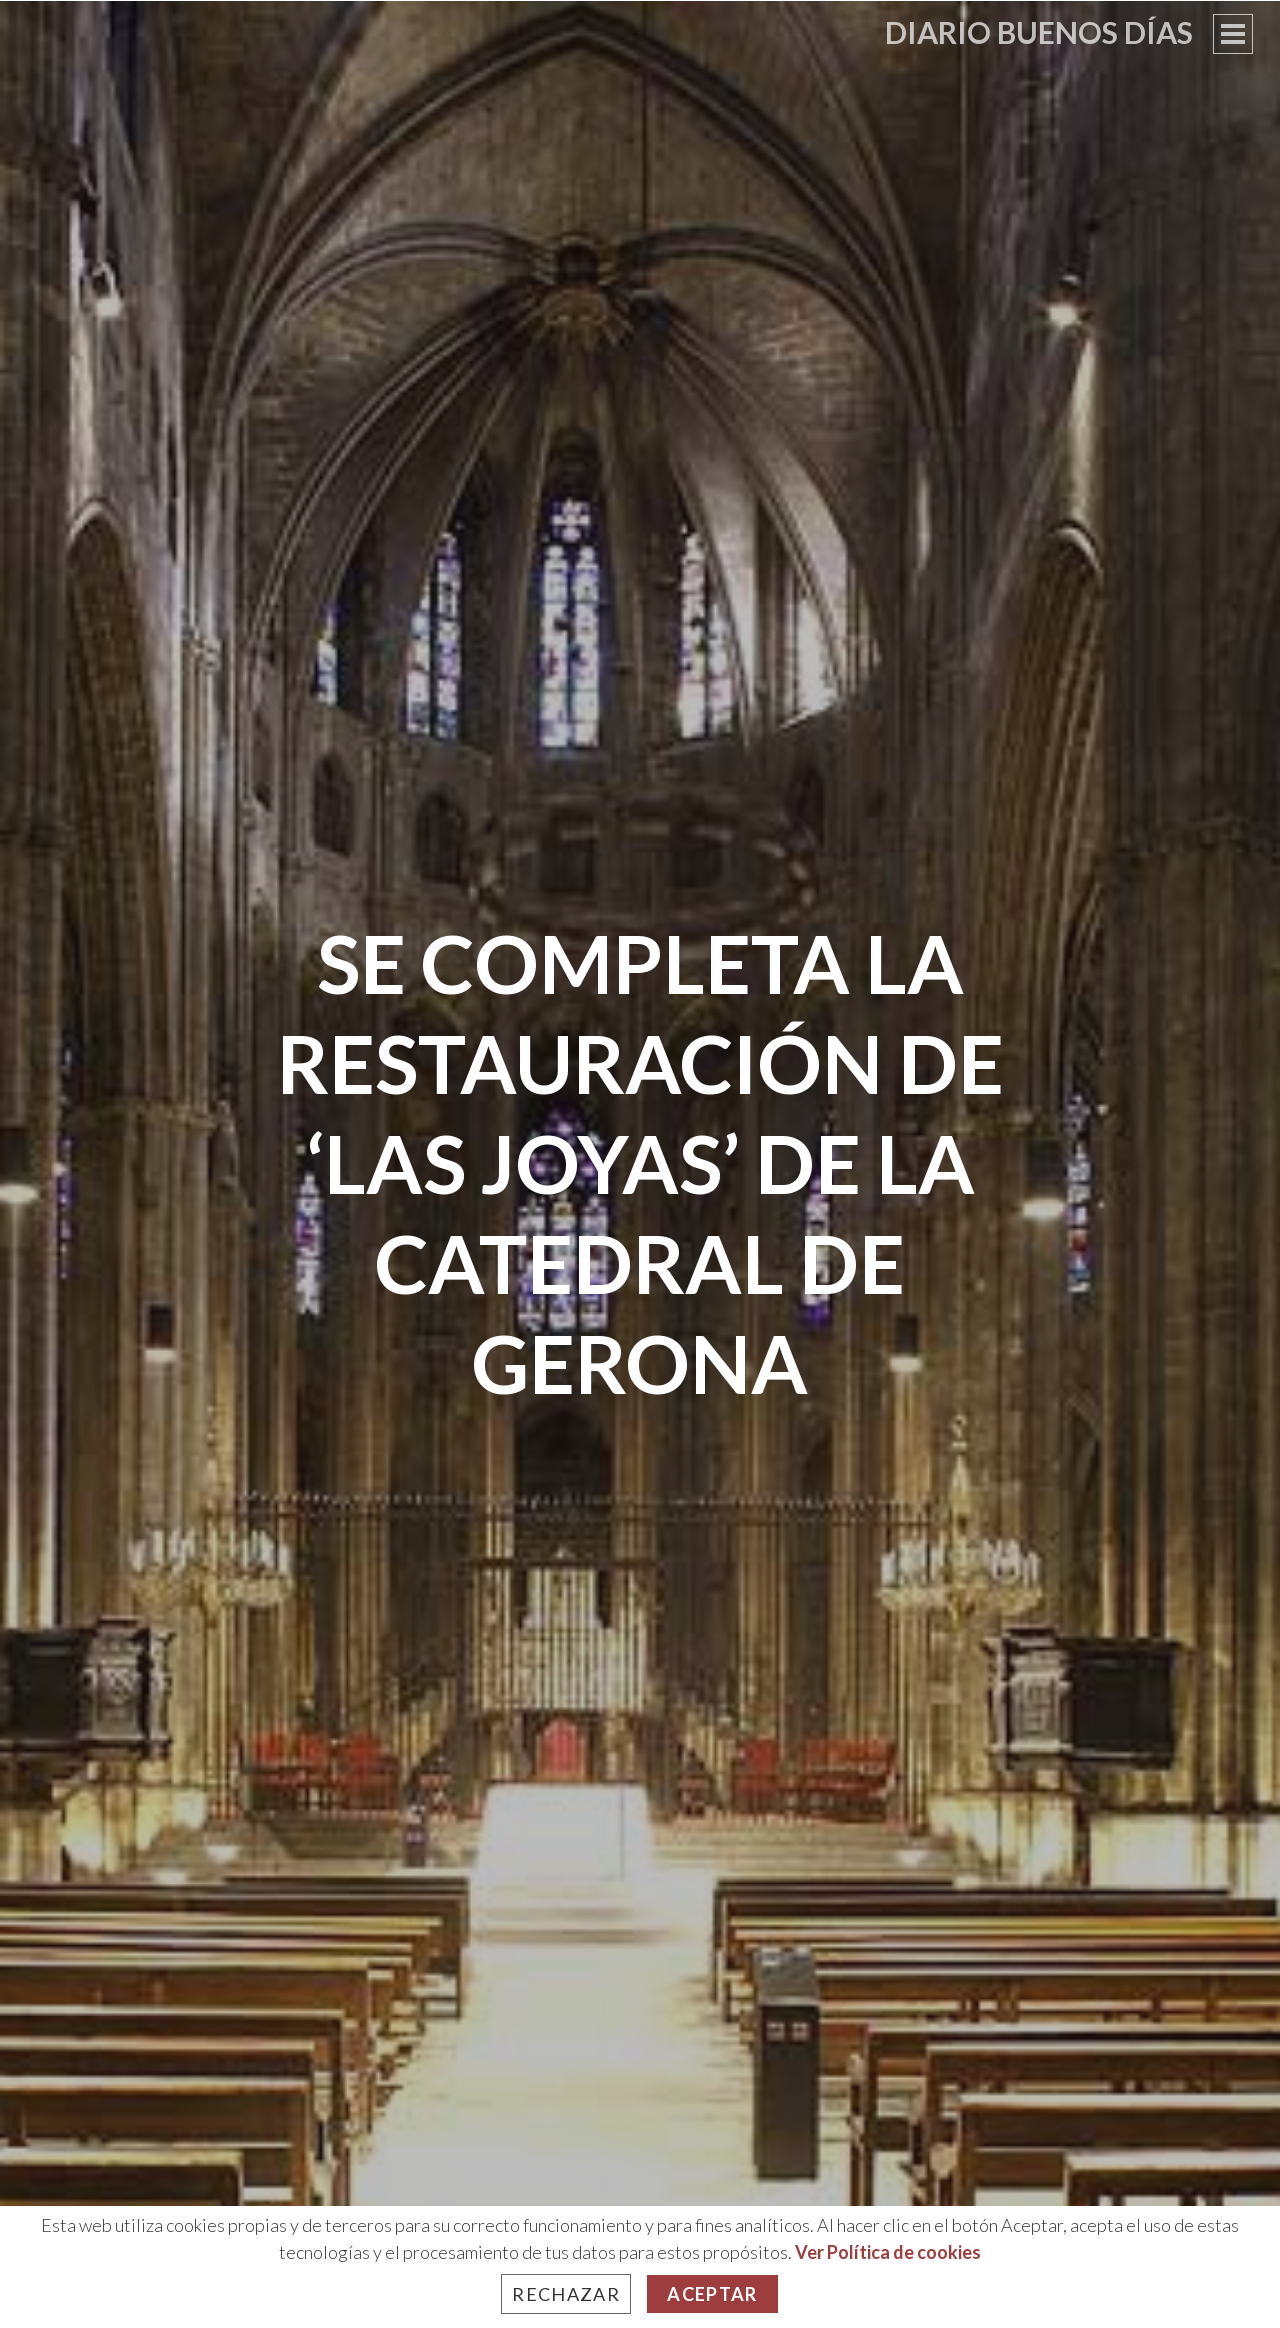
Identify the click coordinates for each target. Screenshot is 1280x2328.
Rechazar (566, 2294)
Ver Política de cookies (888, 2252)
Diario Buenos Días (1039, 32)
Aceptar (712, 2294)
